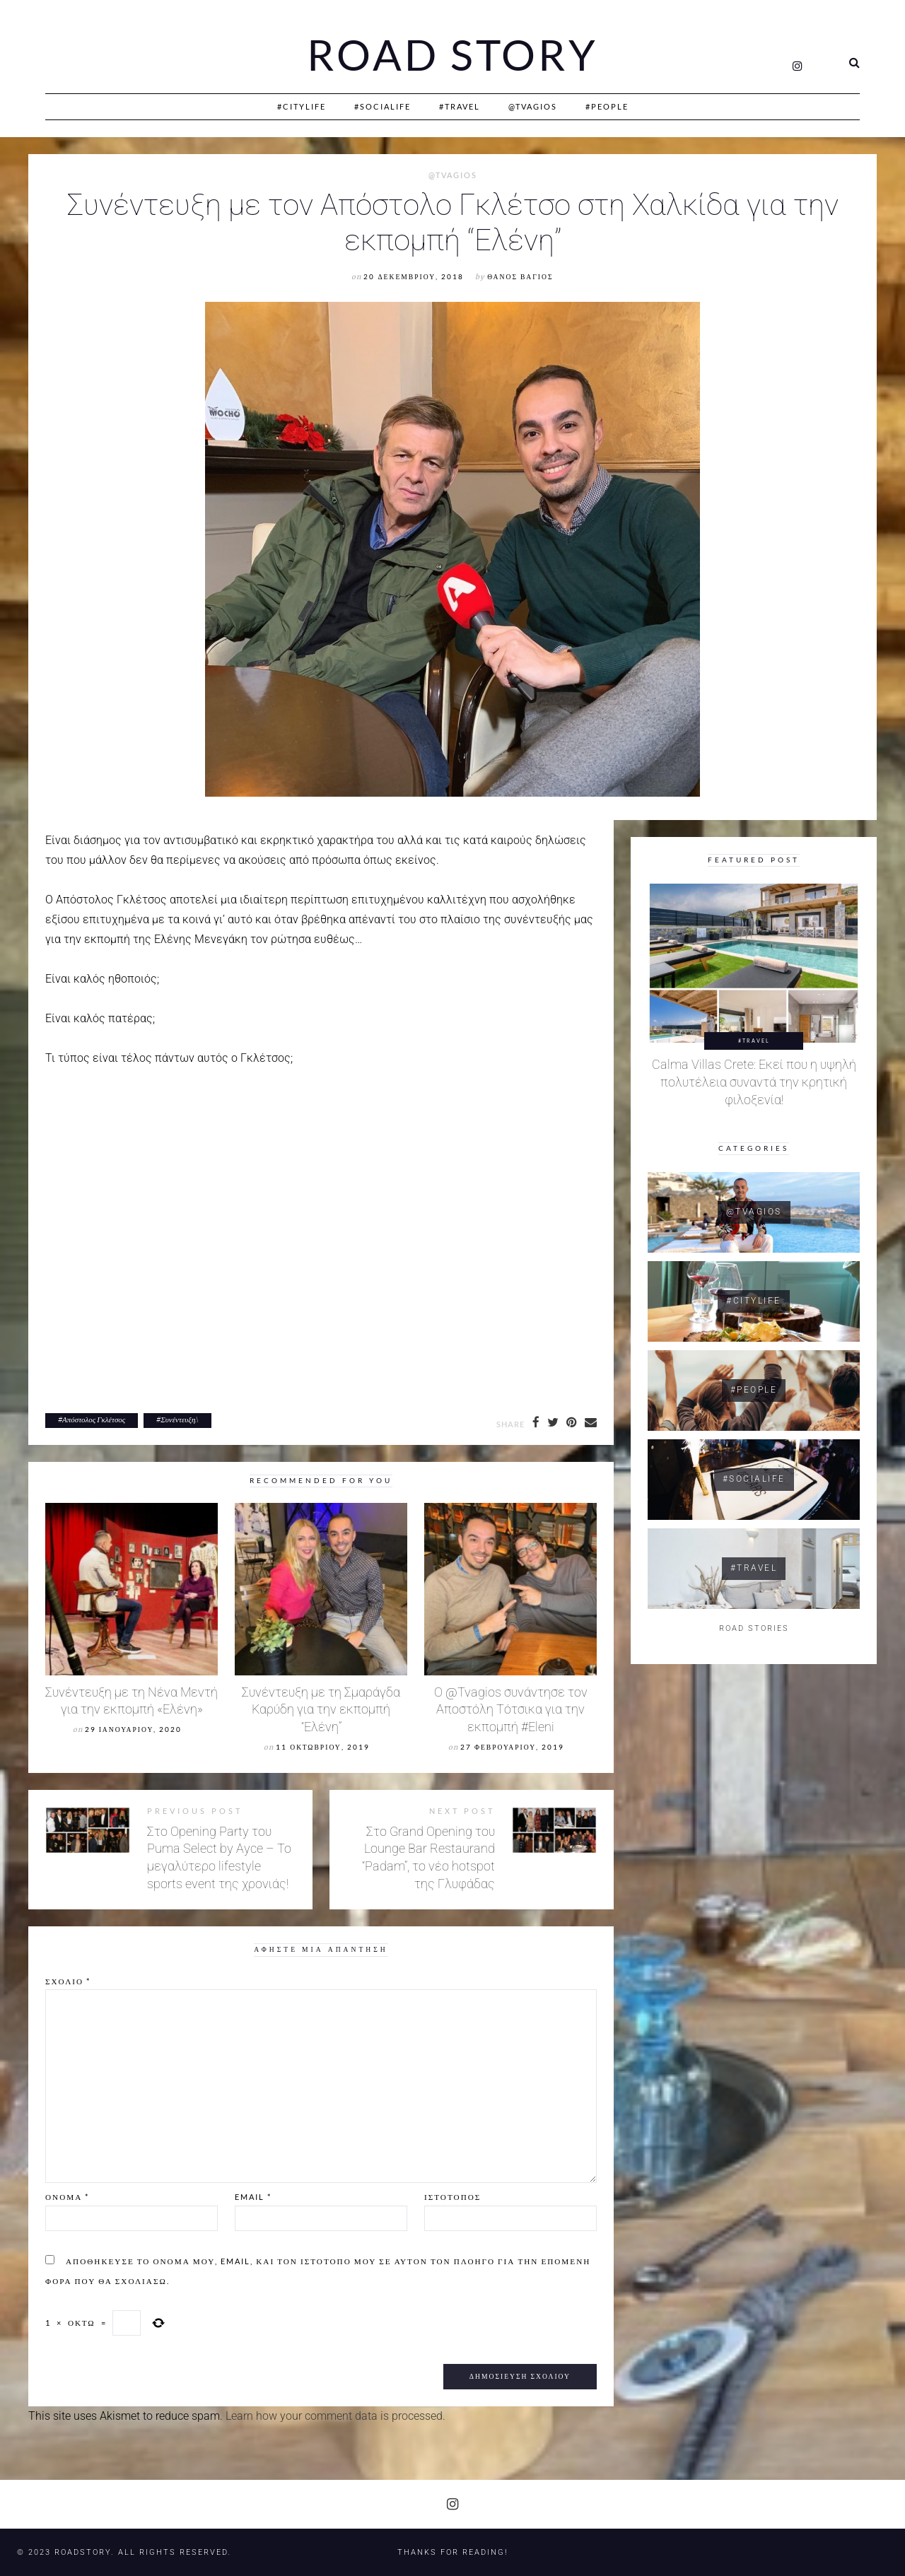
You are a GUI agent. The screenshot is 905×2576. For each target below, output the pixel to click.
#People (607, 106)
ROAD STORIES (754, 1629)
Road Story (452, 55)
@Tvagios (532, 106)
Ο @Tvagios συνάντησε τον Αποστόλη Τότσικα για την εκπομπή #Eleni (511, 1709)
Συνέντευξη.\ (179, 1419)
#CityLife (301, 106)
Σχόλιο (67, 1981)
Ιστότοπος (452, 2196)
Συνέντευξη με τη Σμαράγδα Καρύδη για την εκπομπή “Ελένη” (321, 1709)
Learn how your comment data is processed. (335, 2416)
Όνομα (67, 2196)
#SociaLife (382, 106)
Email (253, 2196)
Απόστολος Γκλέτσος (93, 1419)
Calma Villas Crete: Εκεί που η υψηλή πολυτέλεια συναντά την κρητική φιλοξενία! (754, 1082)
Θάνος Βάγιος (520, 277)
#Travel (459, 106)
